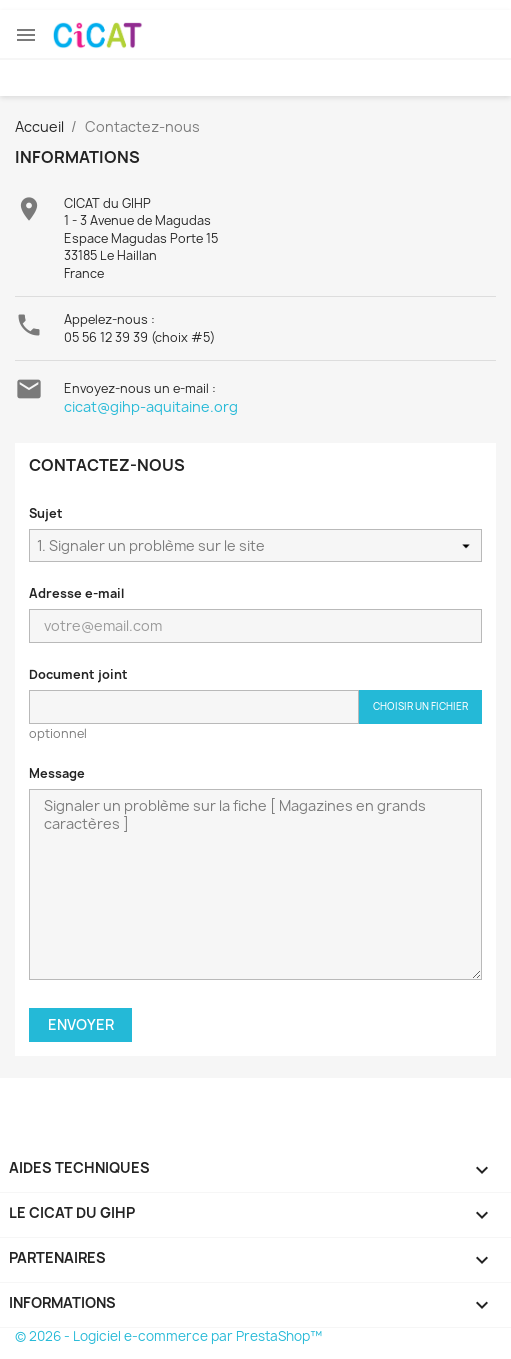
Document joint (78, 674)
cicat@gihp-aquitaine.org (151, 406)
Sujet (46, 513)
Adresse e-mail (76, 593)
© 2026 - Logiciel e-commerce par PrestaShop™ (168, 1336)
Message (57, 773)
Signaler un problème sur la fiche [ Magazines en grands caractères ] (255, 884)
